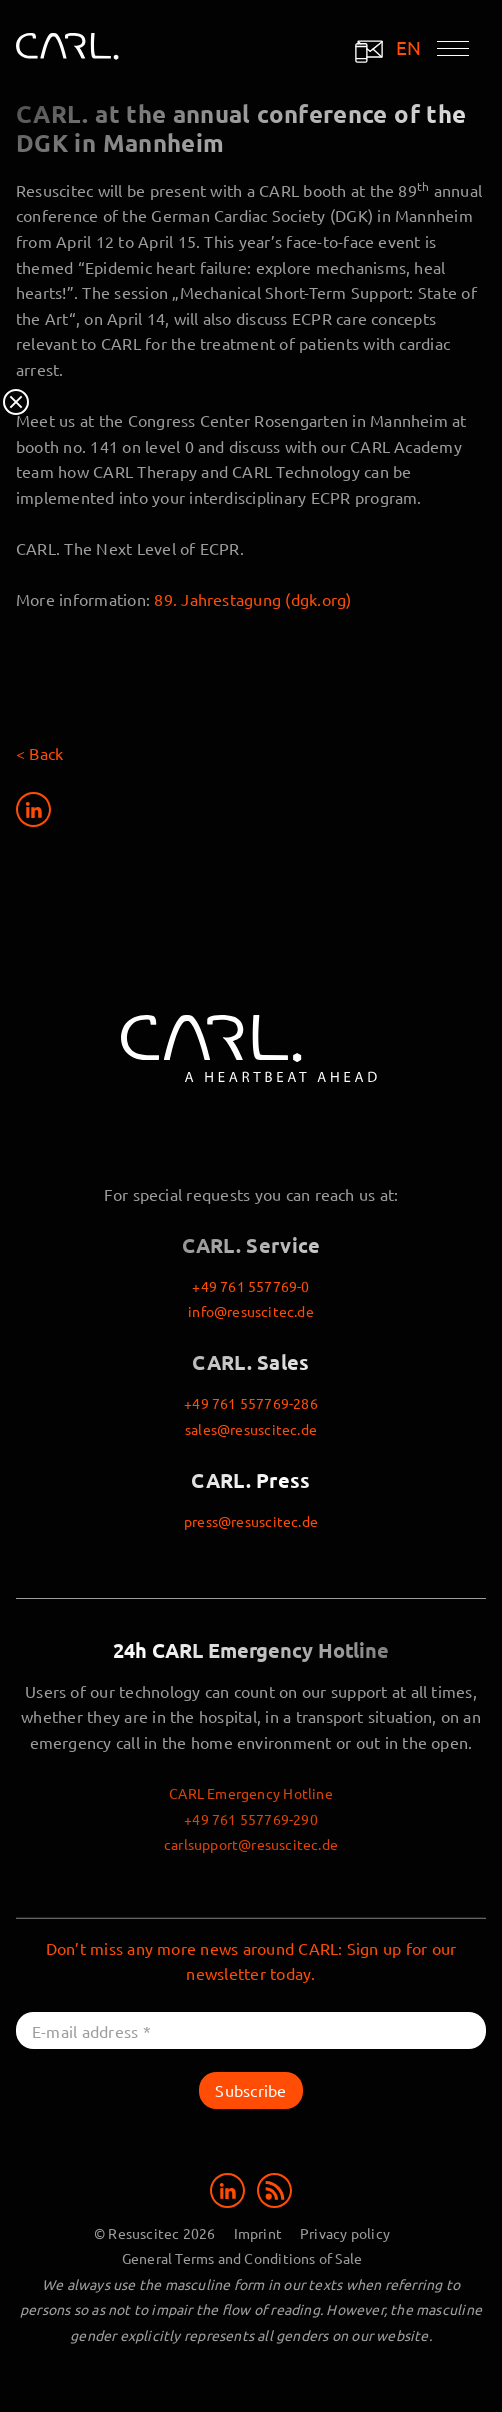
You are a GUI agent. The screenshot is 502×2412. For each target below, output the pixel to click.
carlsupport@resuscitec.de (251, 1844)
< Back (39, 753)
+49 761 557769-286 (251, 1403)
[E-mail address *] (251, 2030)
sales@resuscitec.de (251, 1429)
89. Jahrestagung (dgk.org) (252, 599)
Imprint (258, 2233)
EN (409, 47)
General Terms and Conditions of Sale (242, 2258)
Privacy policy (345, 2233)
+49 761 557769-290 (251, 1819)
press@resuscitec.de (251, 1521)
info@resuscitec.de (251, 1311)
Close (16, 402)
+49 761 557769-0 (250, 1286)
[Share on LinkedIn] (33, 809)
